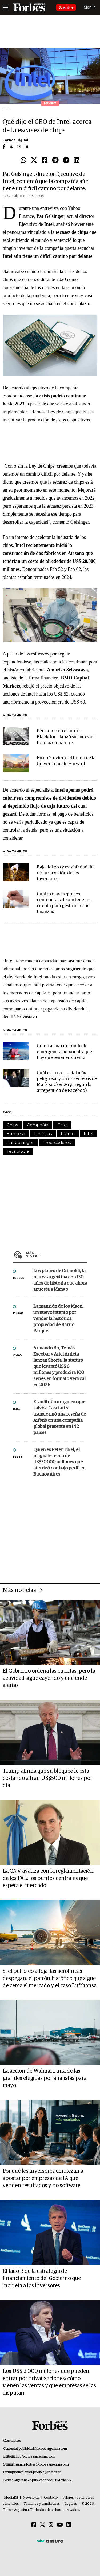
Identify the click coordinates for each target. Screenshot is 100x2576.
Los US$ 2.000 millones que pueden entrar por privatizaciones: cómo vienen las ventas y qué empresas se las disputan (49, 2382)
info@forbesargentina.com (35, 2456)
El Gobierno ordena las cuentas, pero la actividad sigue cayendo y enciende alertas (49, 1678)
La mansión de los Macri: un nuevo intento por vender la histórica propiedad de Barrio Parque (58, 1318)
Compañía (37, 1124)
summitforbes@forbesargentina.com (42, 2464)
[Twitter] (42, 2525)
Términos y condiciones (41, 2504)
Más (56, 1254)
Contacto (51, 2497)
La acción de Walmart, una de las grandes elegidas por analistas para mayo (44, 2078)
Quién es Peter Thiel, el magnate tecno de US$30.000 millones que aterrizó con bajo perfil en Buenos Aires (59, 1462)
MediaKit (11, 2497)
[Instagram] (51, 2525)
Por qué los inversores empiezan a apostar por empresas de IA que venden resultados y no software (43, 2178)
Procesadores (57, 1142)
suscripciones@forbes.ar (43, 2472)
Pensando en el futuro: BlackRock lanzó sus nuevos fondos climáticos (65, 737)
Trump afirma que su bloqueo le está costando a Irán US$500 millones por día (47, 1778)
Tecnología (18, 1151)
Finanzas (43, 1133)
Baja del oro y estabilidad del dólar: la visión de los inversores (66, 873)
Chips (12, 1124)
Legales (71, 2504)
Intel (88, 1133)
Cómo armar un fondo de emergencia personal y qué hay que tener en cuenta (64, 1052)
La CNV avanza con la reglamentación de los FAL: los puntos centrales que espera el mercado (48, 1878)
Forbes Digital (15, 140)
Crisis (62, 1124)
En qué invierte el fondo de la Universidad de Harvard (66, 761)
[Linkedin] (68, 2525)
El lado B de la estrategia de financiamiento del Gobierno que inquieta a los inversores (42, 2278)
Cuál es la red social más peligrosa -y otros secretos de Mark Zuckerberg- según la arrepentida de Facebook (67, 1082)
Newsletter (31, 2497)
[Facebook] (33, 2525)
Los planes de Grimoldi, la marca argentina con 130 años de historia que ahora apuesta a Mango (60, 1280)
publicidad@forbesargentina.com (43, 2449)
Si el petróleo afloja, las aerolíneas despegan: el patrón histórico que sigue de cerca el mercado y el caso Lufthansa (50, 1978)
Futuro (68, 1133)
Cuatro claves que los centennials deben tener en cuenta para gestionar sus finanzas (64, 903)
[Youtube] (60, 2525)
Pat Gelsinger (20, 1142)
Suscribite (66, 7)
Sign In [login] (90, 7)
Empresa (16, 1133)
